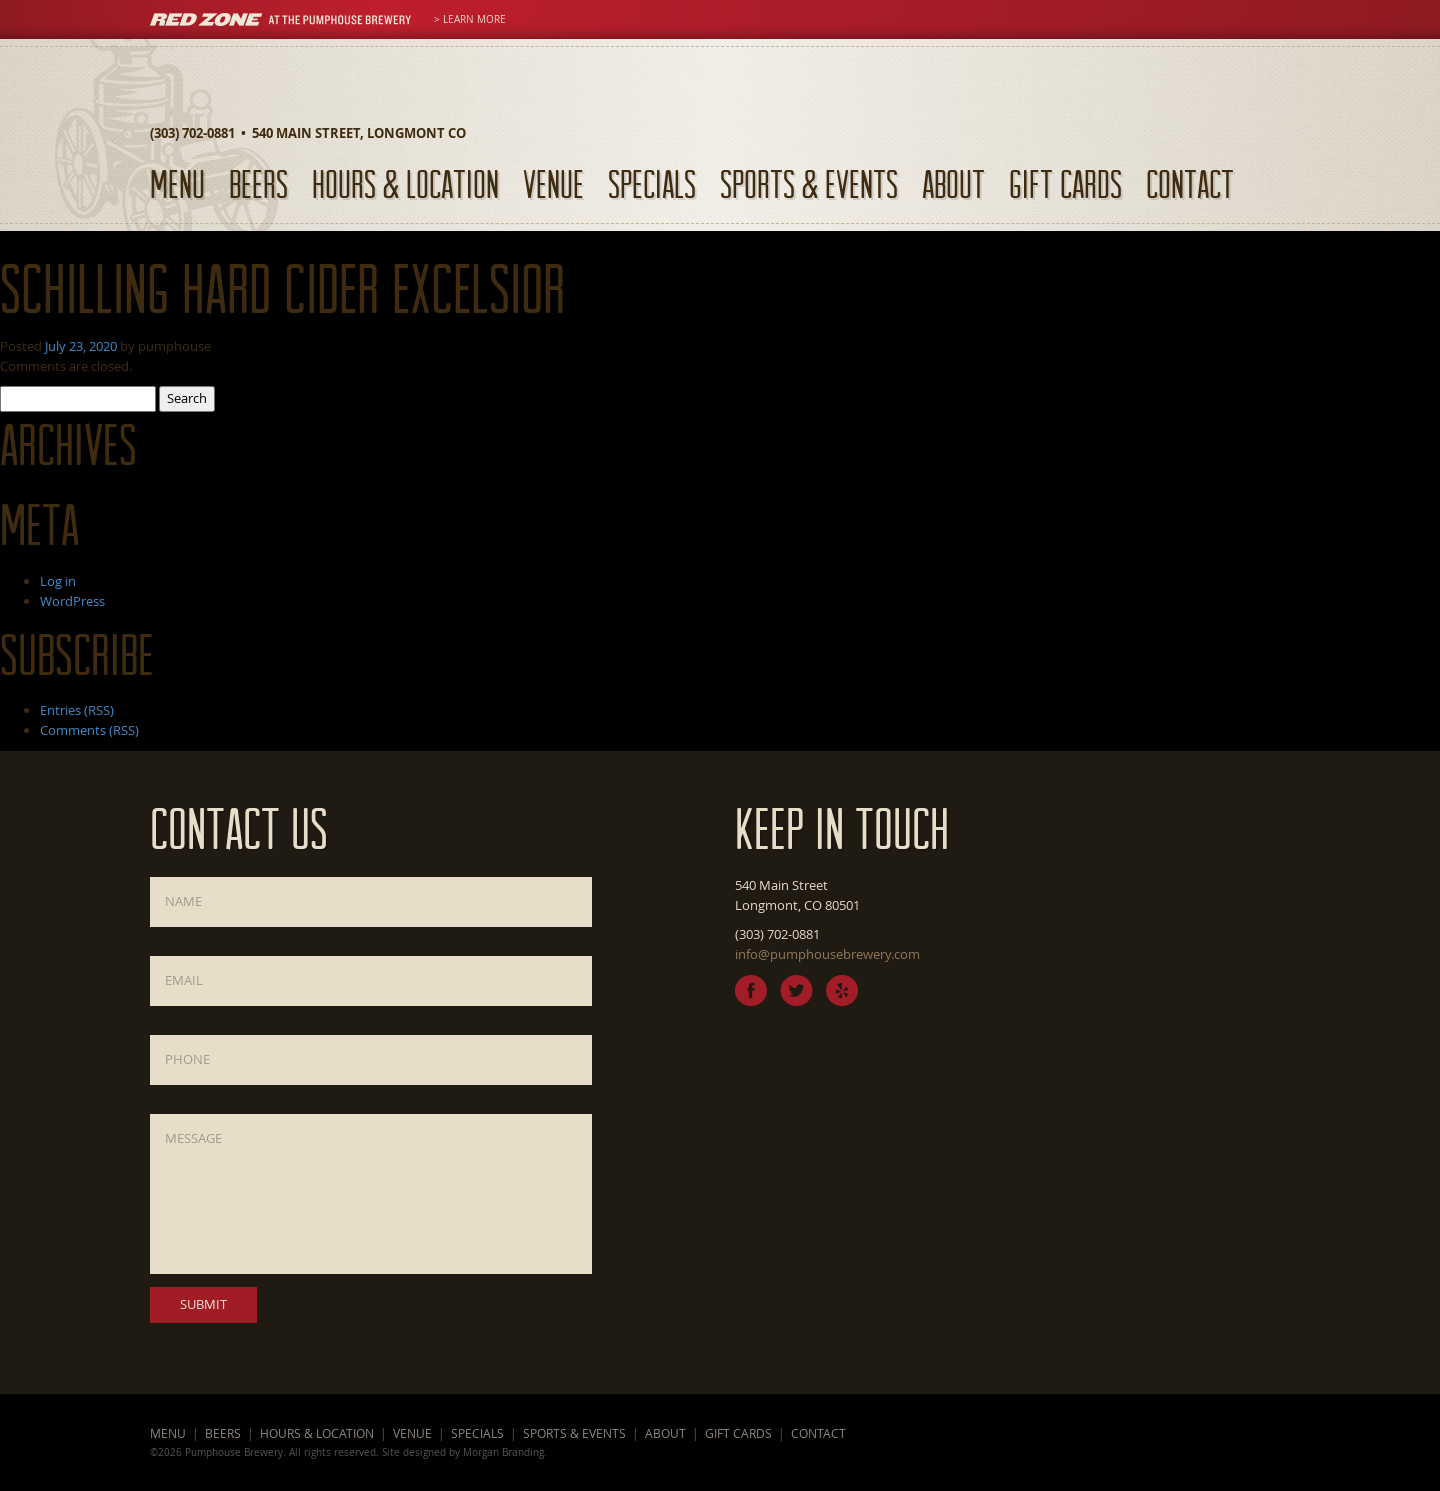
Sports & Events (809, 183)
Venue (553, 183)
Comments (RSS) (89, 730)
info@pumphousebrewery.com (827, 954)
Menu (177, 183)
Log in (58, 581)
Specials (652, 183)
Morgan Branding (503, 1452)
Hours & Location (405, 183)
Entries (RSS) (77, 710)
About (953, 183)
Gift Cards (1065, 183)
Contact (1190, 183)
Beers (258, 183)
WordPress (72, 601)
